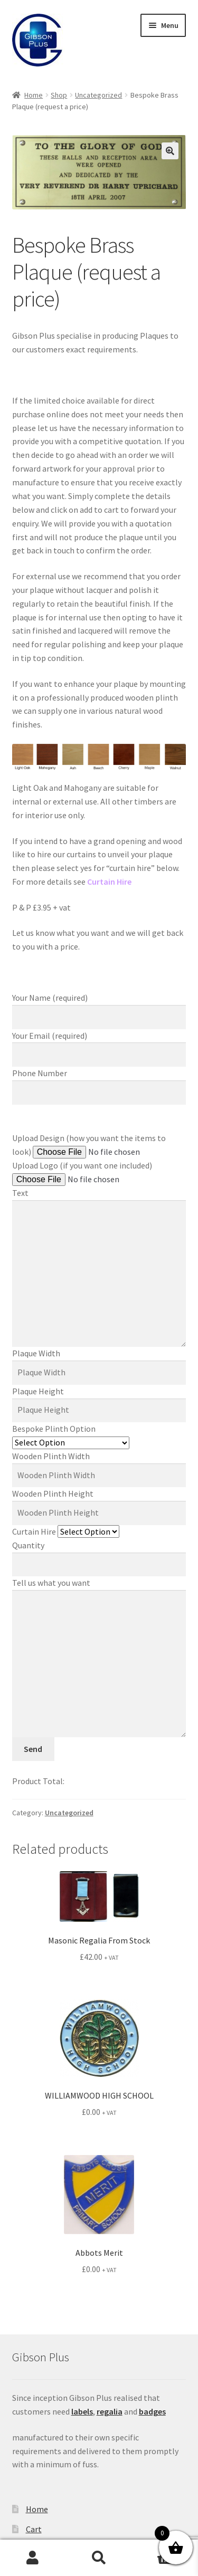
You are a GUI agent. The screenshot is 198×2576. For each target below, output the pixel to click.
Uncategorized (98, 95)
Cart (34, 2529)
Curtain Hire (65, 1531)
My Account (33, 2558)
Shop (59, 95)
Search (99, 2558)
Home (33, 95)
